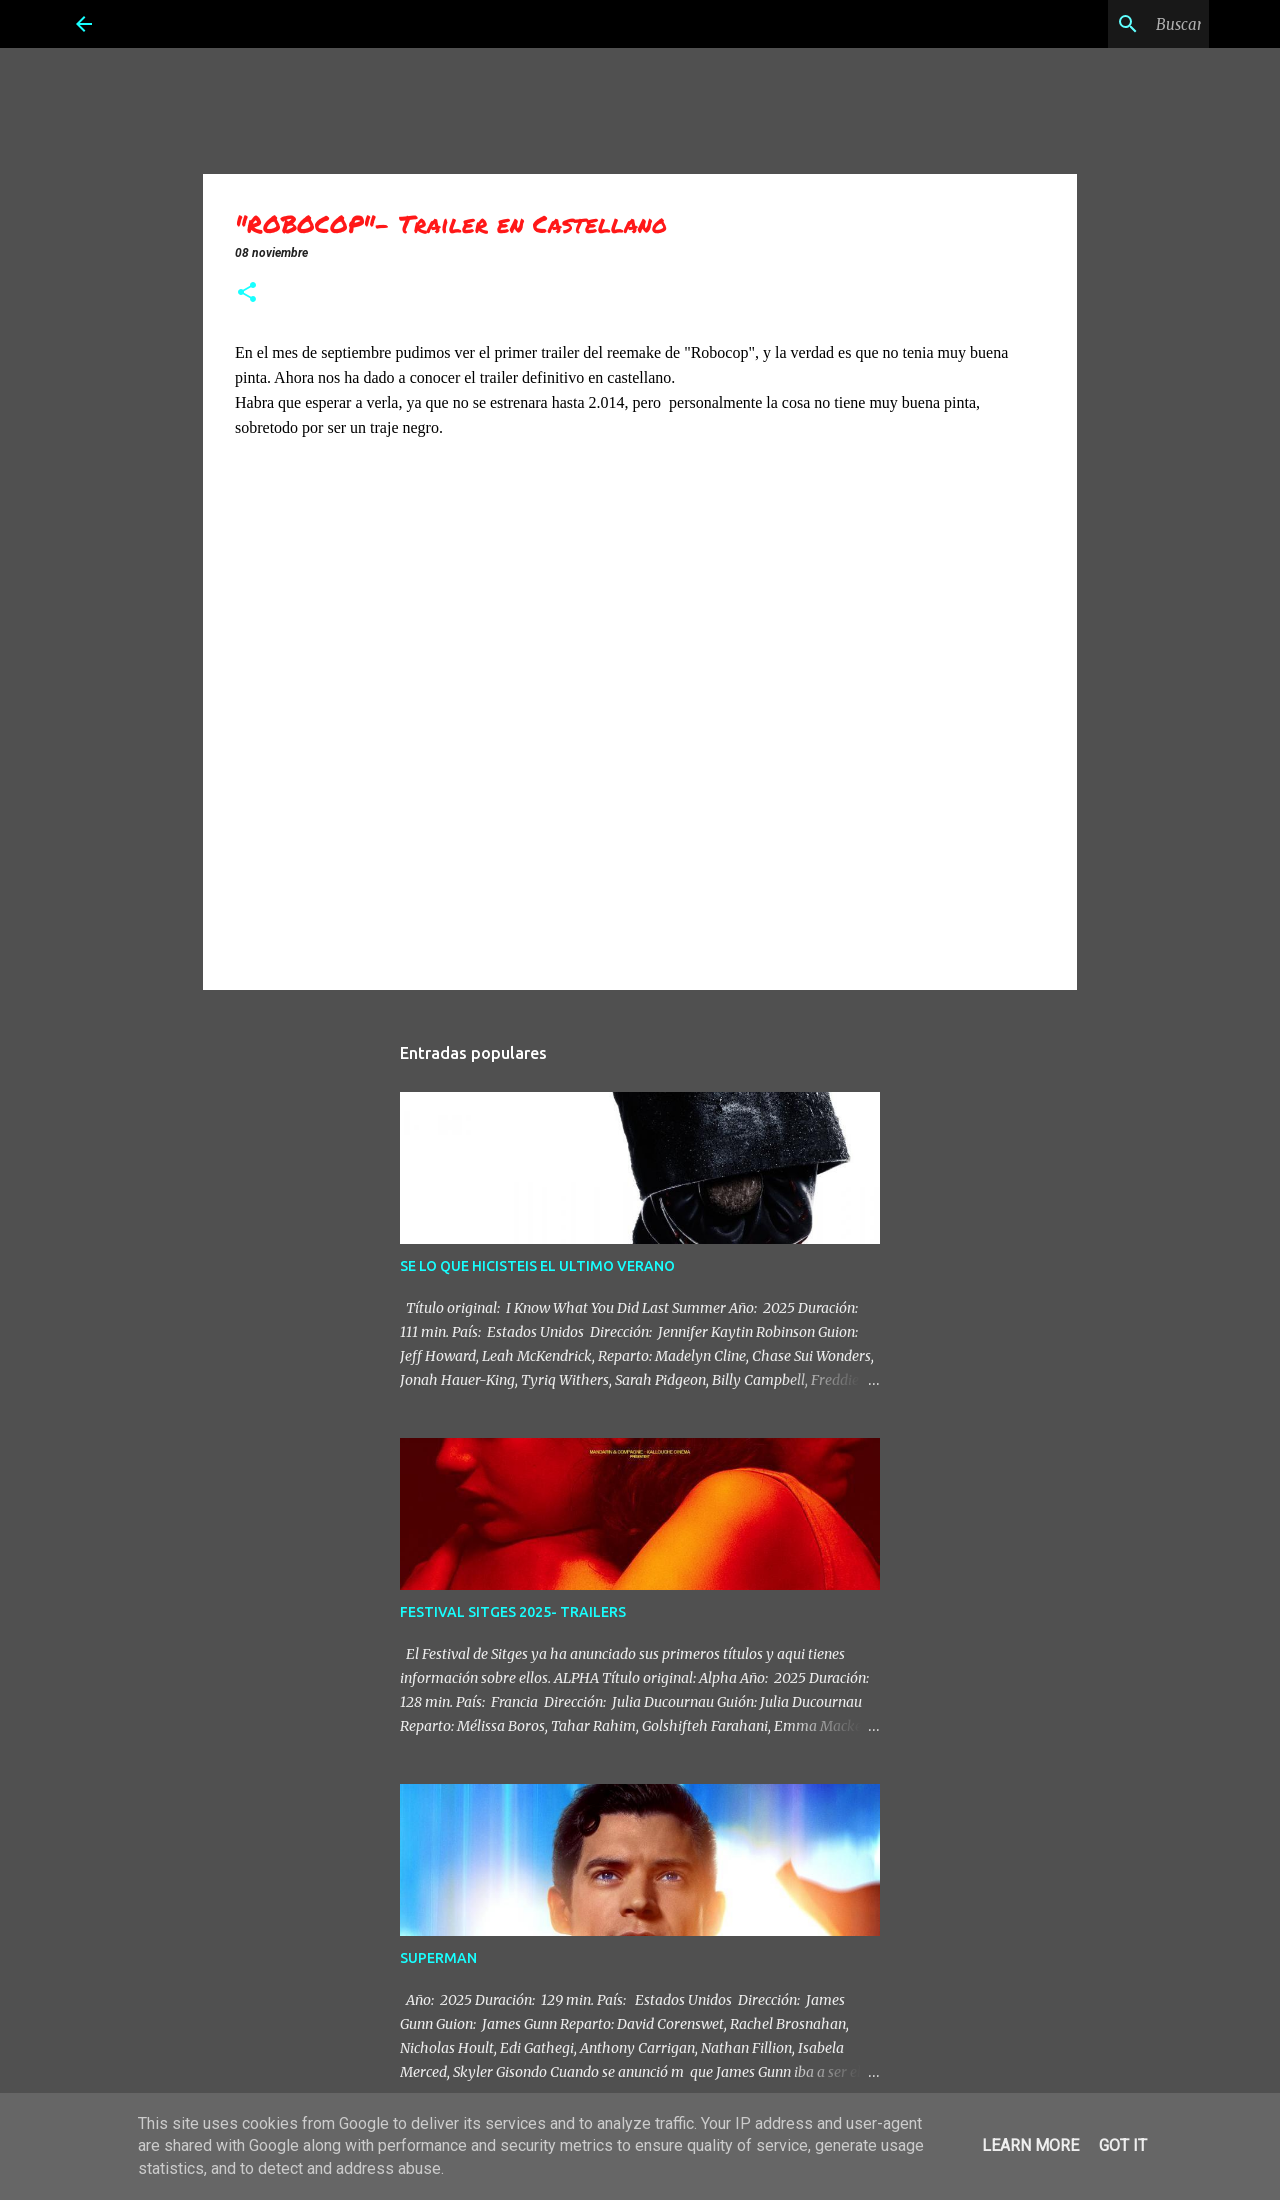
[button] (247, 294)
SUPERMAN (438, 1958)
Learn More (1030, 2145)
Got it (1123, 2145)
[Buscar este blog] (1104, 24)
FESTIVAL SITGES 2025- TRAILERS (513, 1612)
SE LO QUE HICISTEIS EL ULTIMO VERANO (537, 1266)
